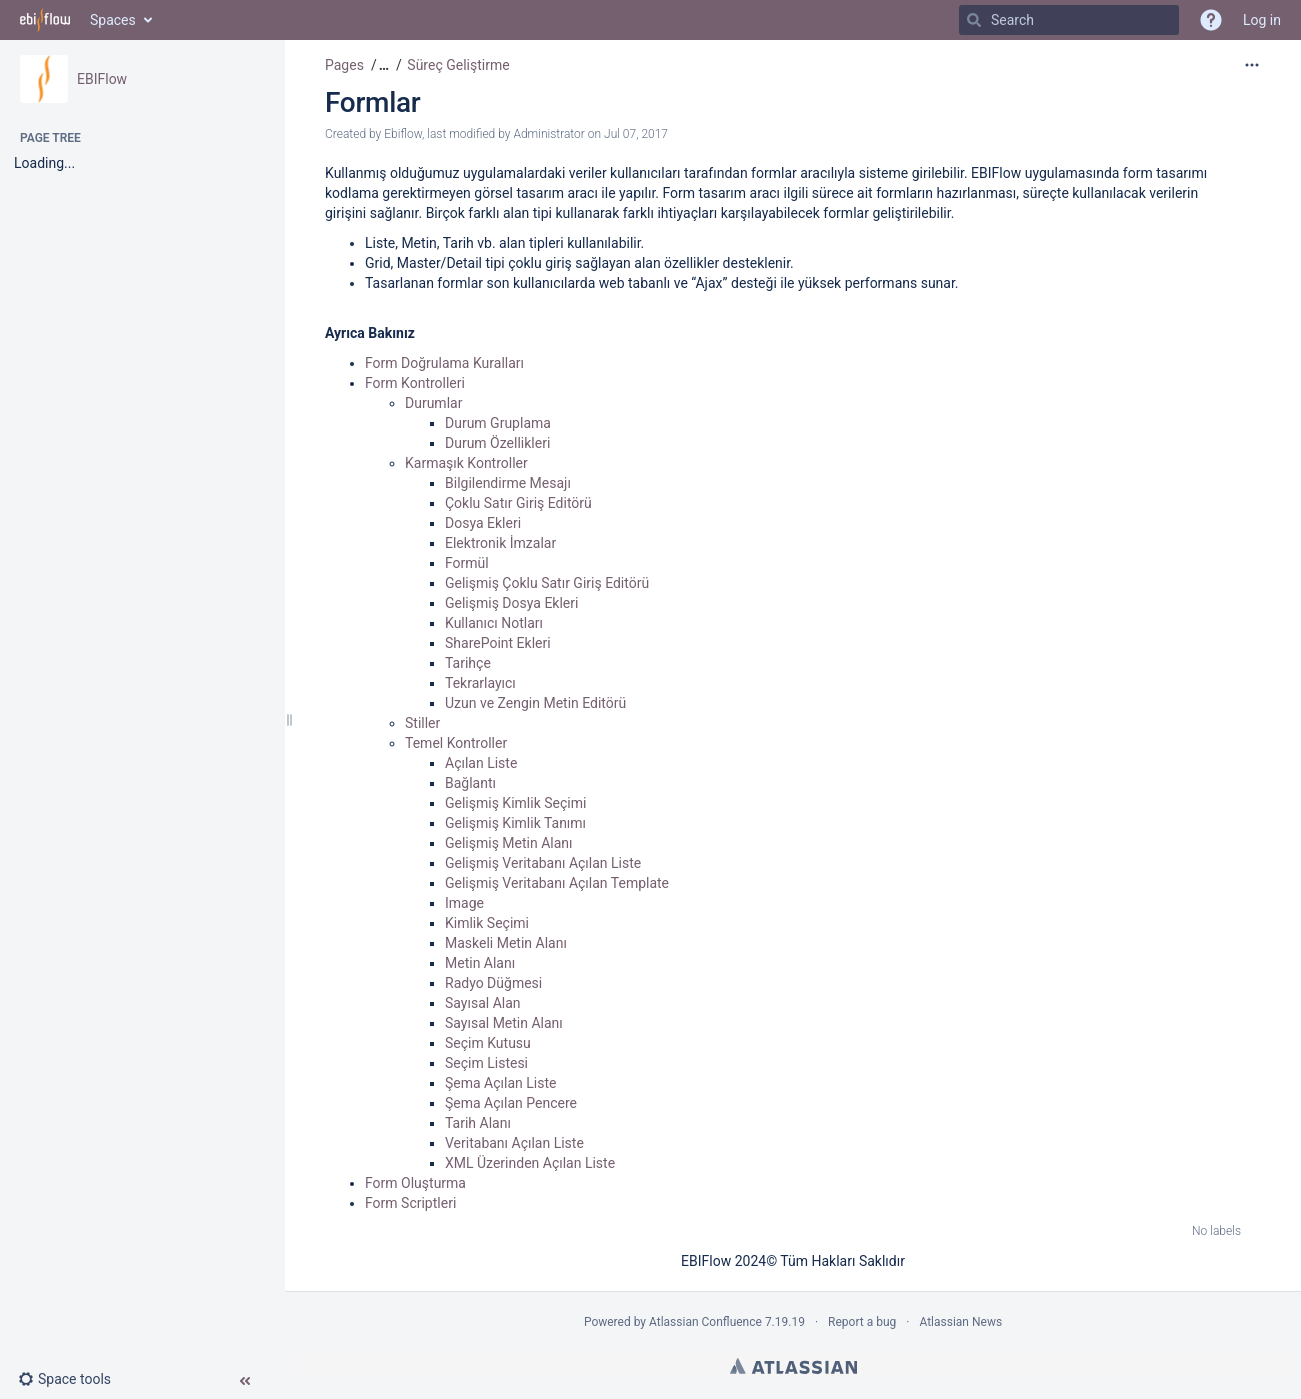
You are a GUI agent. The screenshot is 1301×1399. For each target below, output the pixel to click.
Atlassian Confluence (705, 1322)
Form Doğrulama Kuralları (444, 363)
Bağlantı (470, 783)
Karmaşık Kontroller (466, 463)
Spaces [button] (113, 20)
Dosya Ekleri (483, 523)
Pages (344, 65)
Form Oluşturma (415, 1183)
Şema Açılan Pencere (511, 1103)
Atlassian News (960, 1322)
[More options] (1252, 65)
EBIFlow (102, 79)
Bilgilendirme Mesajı (508, 483)
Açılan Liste (481, 763)
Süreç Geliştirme (458, 65)
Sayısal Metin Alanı (504, 1023)
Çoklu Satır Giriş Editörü (518, 503)
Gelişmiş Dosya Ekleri (511, 603)
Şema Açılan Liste (500, 1083)
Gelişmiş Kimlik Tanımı (515, 823)
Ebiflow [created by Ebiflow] (403, 134)
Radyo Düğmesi (493, 983)
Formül (467, 563)
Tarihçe (468, 663)
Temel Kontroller (456, 743)
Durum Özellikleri (497, 443)
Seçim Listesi (486, 1063)
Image (464, 903)
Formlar (372, 102)
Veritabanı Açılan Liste (514, 1143)
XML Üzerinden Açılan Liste (530, 1163)
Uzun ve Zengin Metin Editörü (535, 703)
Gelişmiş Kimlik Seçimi (515, 803)
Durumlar (433, 403)
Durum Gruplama (498, 423)
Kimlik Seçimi (487, 923)
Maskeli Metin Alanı (506, 943)
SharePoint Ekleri (498, 643)
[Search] (974, 20)
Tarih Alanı (478, 1123)
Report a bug (862, 1322)
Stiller (422, 723)
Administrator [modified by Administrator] (548, 134)
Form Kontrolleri (415, 383)
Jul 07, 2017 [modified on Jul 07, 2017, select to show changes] (636, 134)
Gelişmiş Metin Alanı (509, 843)
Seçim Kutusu (488, 1043)
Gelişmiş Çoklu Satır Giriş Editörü (547, 583)
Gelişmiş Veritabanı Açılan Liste (543, 863)
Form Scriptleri (410, 1203)
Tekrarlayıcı (480, 683)
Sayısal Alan (483, 1003)
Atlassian (793, 1366)
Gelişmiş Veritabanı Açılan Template (557, 883)
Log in (1262, 20)
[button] (72, 1379)
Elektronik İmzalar (500, 543)
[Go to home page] (45, 20)
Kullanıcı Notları (494, 623)
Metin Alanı (480, 963)
